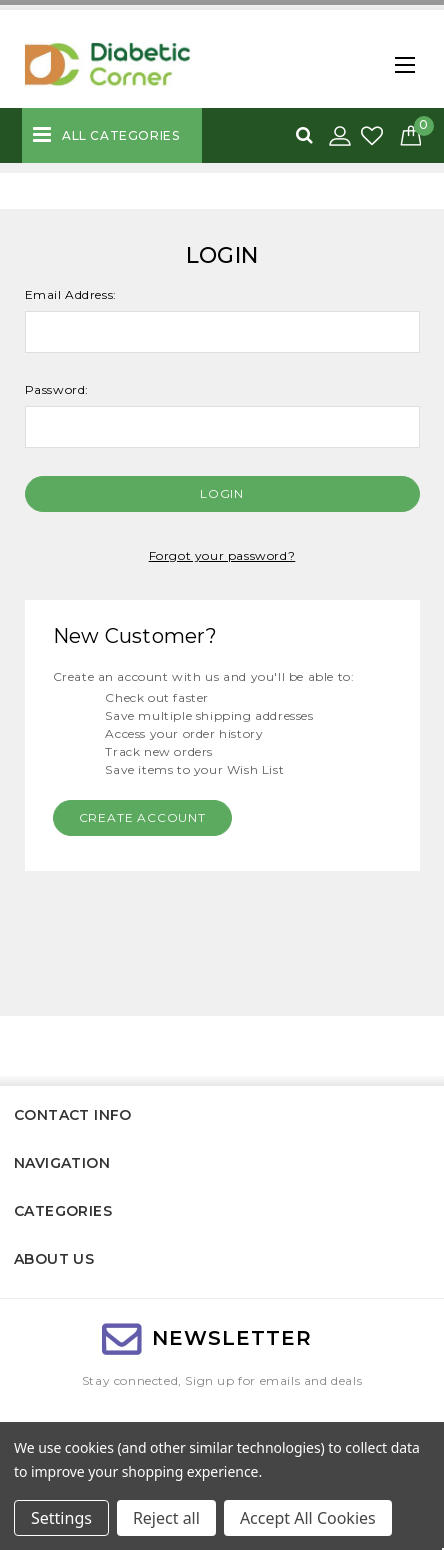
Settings (61, 1518)
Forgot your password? (222, 555)
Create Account (142, 817)
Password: (57, 389)
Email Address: (71, 294)
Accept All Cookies (308, 1518)
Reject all (166, 1518)
